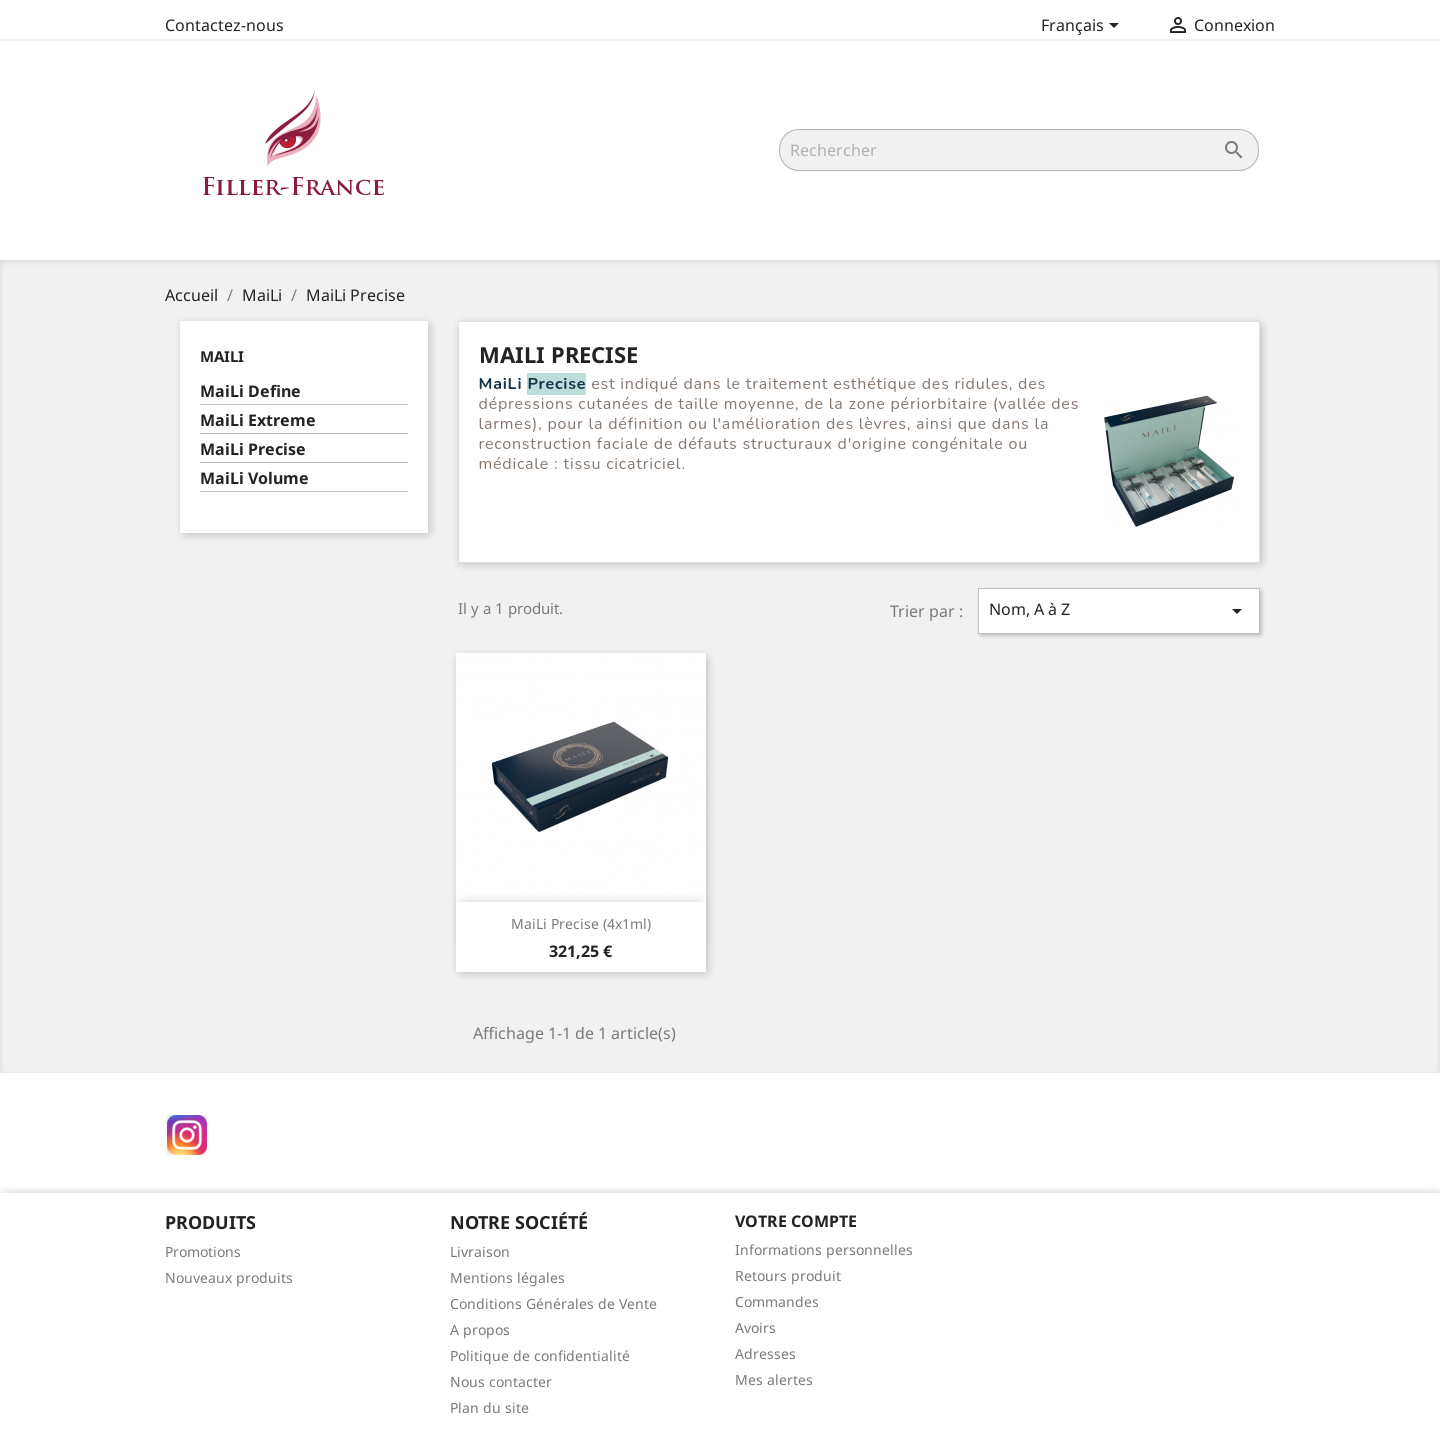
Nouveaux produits (229, 1277)
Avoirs (755, 1327)
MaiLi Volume (254, 478)
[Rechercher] (1019, 150)
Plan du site (489, 1407)
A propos (480, 1329)
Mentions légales (507, 1277)
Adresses (765, 1353)
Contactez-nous (224, 25)
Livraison (480, 1251)
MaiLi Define (250, 391)
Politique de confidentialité (540, 1355)
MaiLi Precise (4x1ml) (581, 923)
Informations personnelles (824, 1249)
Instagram (187, 1135)
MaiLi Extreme (258, 420)
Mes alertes (774, 1379)
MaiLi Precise (253, 449)
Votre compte (796, 1221)
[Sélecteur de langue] (1083, 27)
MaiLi (222, 356)
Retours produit (788, 1275)
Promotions (203, 1251)
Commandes (777, 1301)
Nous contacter (501, 1381)
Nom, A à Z (1119, 610)
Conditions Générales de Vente (553, 1303)
